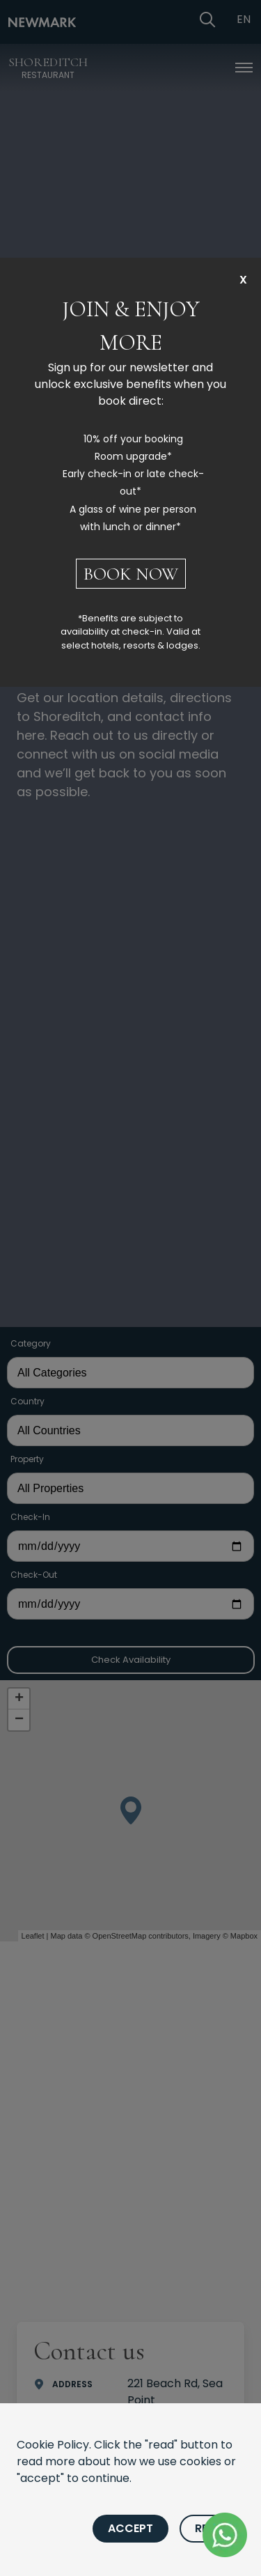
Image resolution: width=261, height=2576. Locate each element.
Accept (130, 2528)
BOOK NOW (131, 573)
